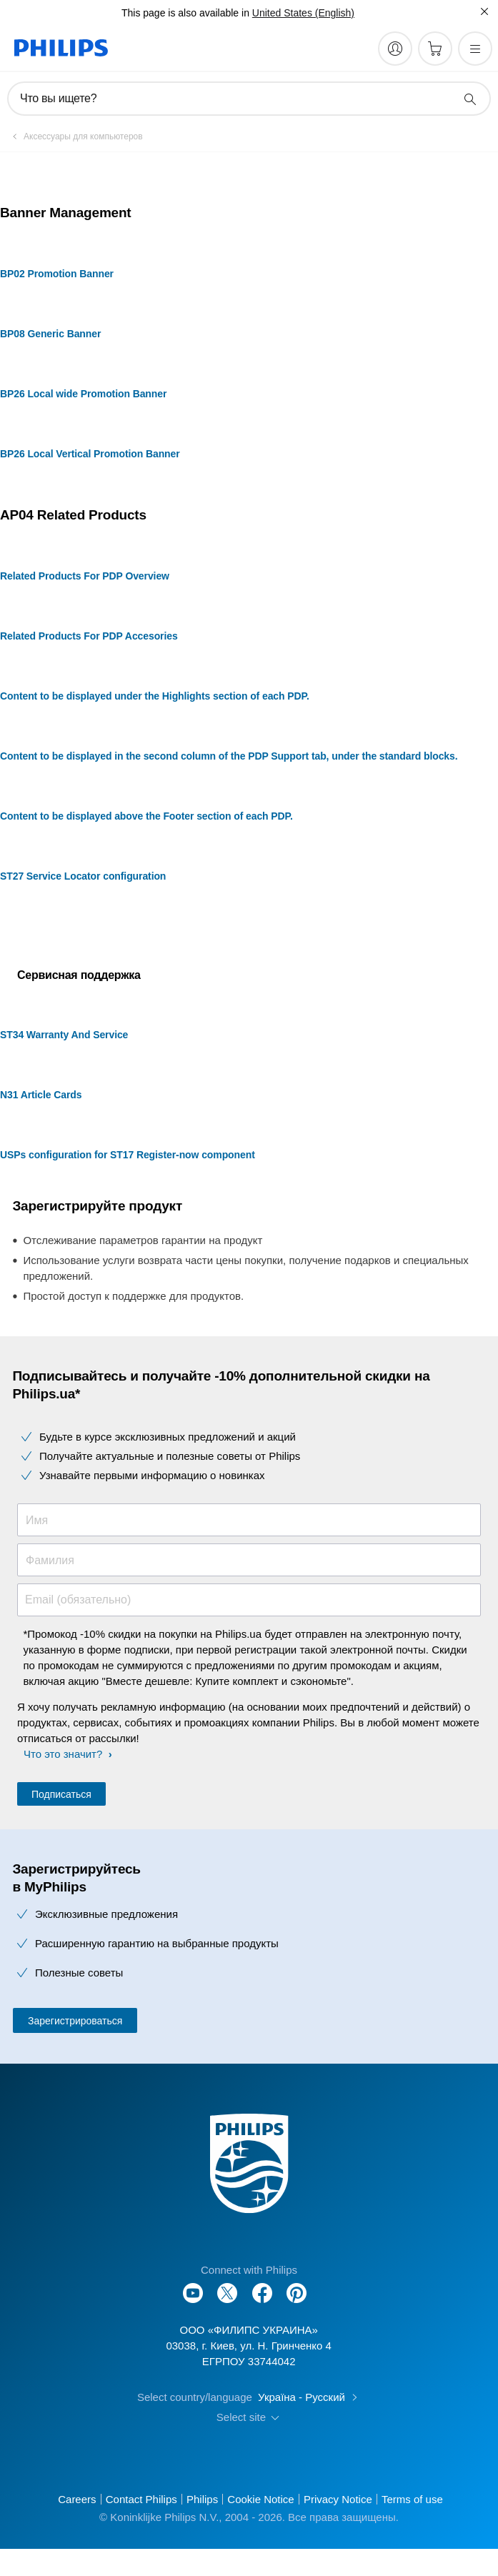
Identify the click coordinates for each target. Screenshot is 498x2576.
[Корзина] (435, 48)
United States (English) (303, 13)
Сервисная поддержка (79, 975)
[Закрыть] (484, 11)
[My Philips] (395, 48)
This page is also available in (185, 13)
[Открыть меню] (475, 48)
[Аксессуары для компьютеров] (74, 136)
